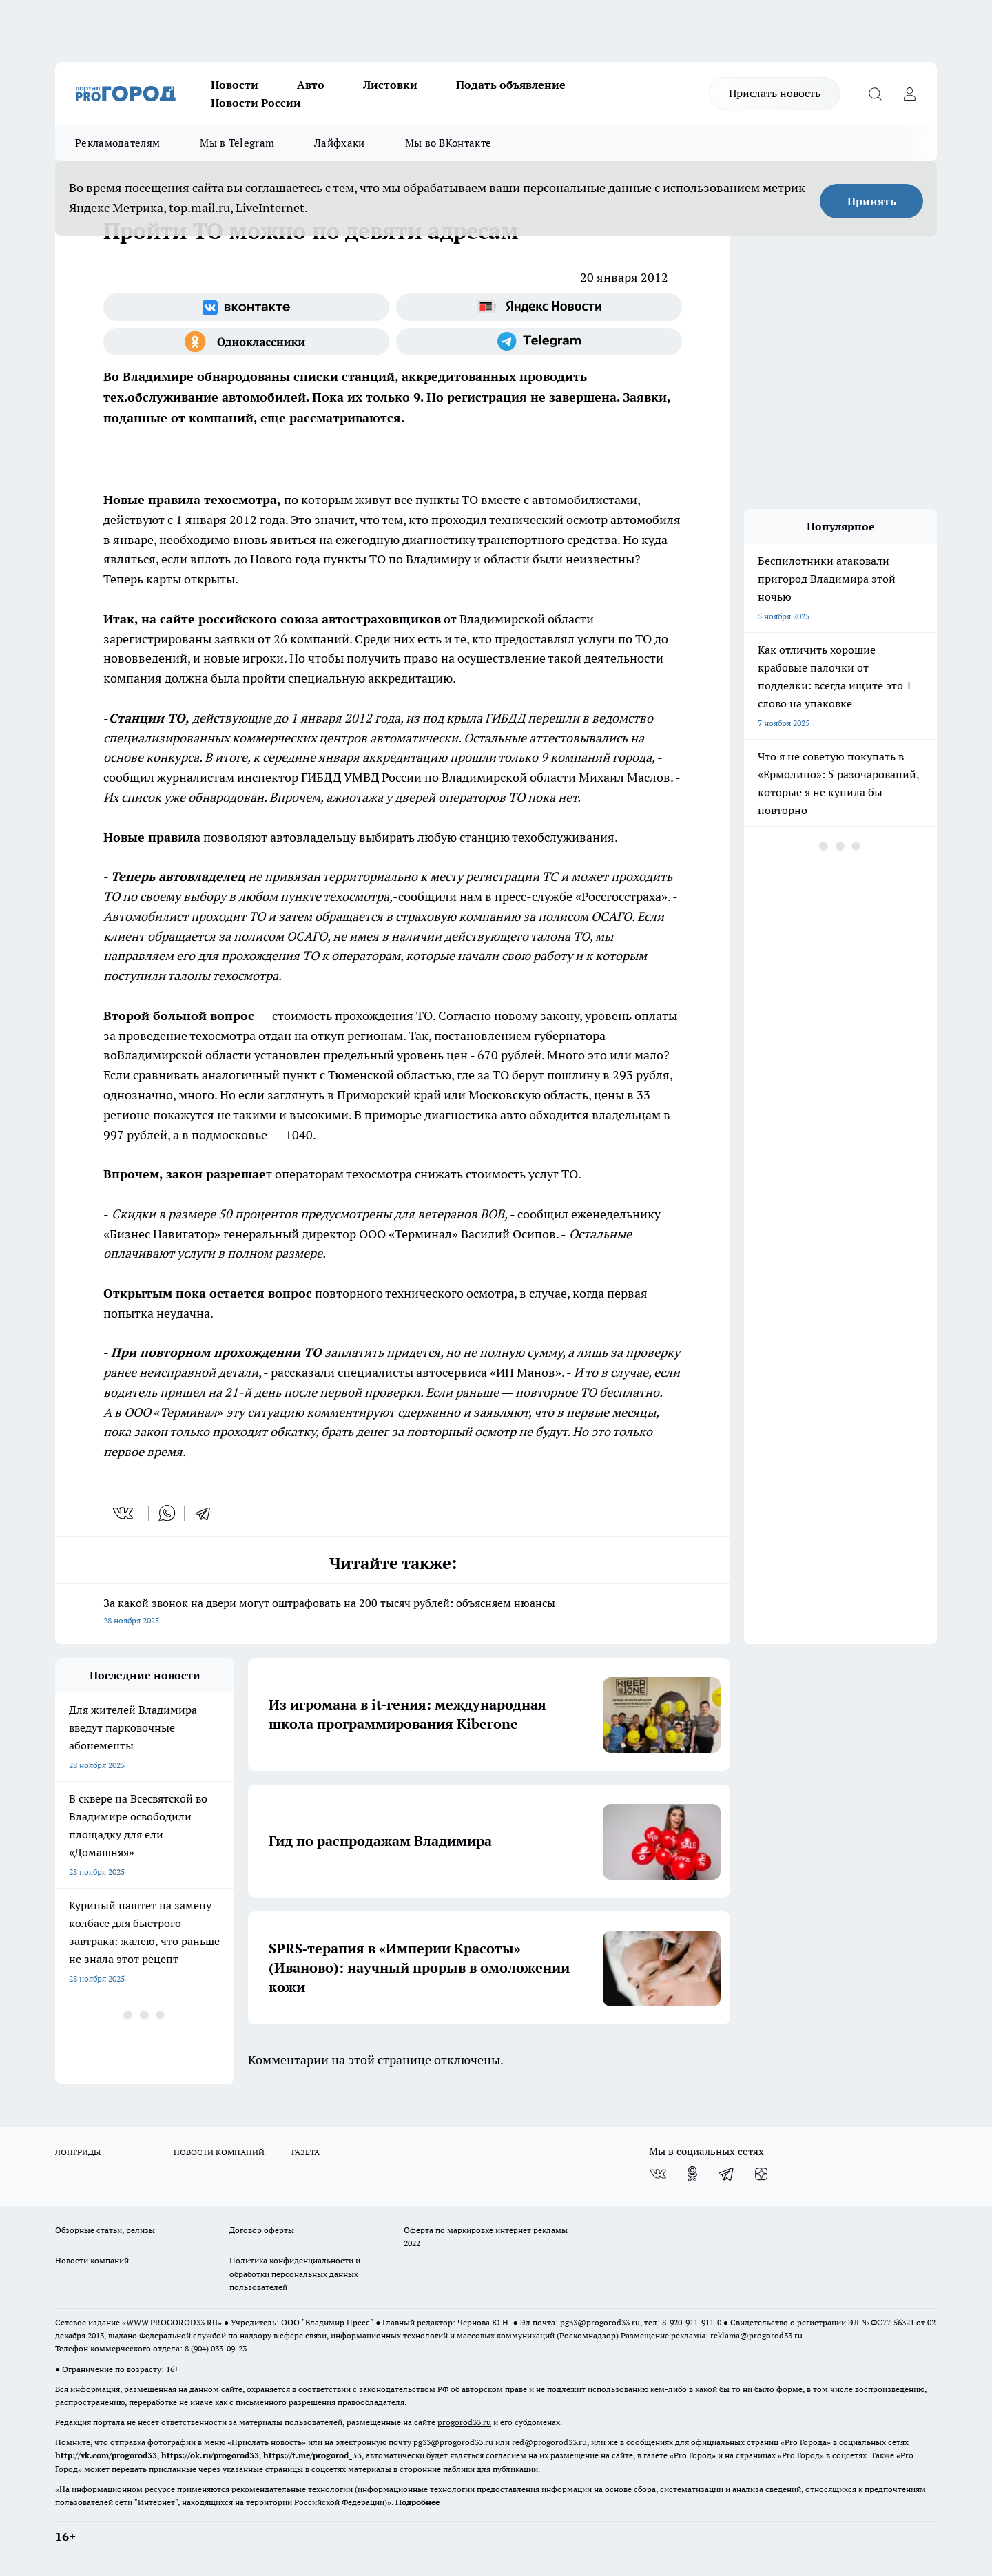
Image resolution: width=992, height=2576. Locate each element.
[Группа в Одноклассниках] (246, 341)
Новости (234, 85)
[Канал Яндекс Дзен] (761, 2174)
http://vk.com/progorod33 (106, 2455)
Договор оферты (261, 2230)
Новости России (256, 103)
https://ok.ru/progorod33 (210, 2455)
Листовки (390, 85)
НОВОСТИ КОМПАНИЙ (219, 2152)
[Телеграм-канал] (539, 341)
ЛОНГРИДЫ (78, 2152)
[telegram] (207, 1513)
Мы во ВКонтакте (448, 142)
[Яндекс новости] (539, 307)
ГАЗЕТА (305, 2152)
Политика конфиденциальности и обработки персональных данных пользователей (294, 2273)
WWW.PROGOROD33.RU (172, 2322)
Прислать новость (774, 93)
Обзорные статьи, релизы (105, 2230)
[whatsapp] (167, 1513)
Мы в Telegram (237, 142)
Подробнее (417, 2502)
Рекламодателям (117, 142)
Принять (871, 201)
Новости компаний (92, 2260)
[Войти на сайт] (909, 93)
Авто (310, 85)
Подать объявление (511, 85)
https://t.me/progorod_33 (312, 2455)
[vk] (124, 1513)
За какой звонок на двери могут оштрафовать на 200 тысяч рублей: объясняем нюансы (392, 1613)
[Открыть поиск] (875, 93)
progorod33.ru (464, 2422)
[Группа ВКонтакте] (246, 307)
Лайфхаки (339, 142)
